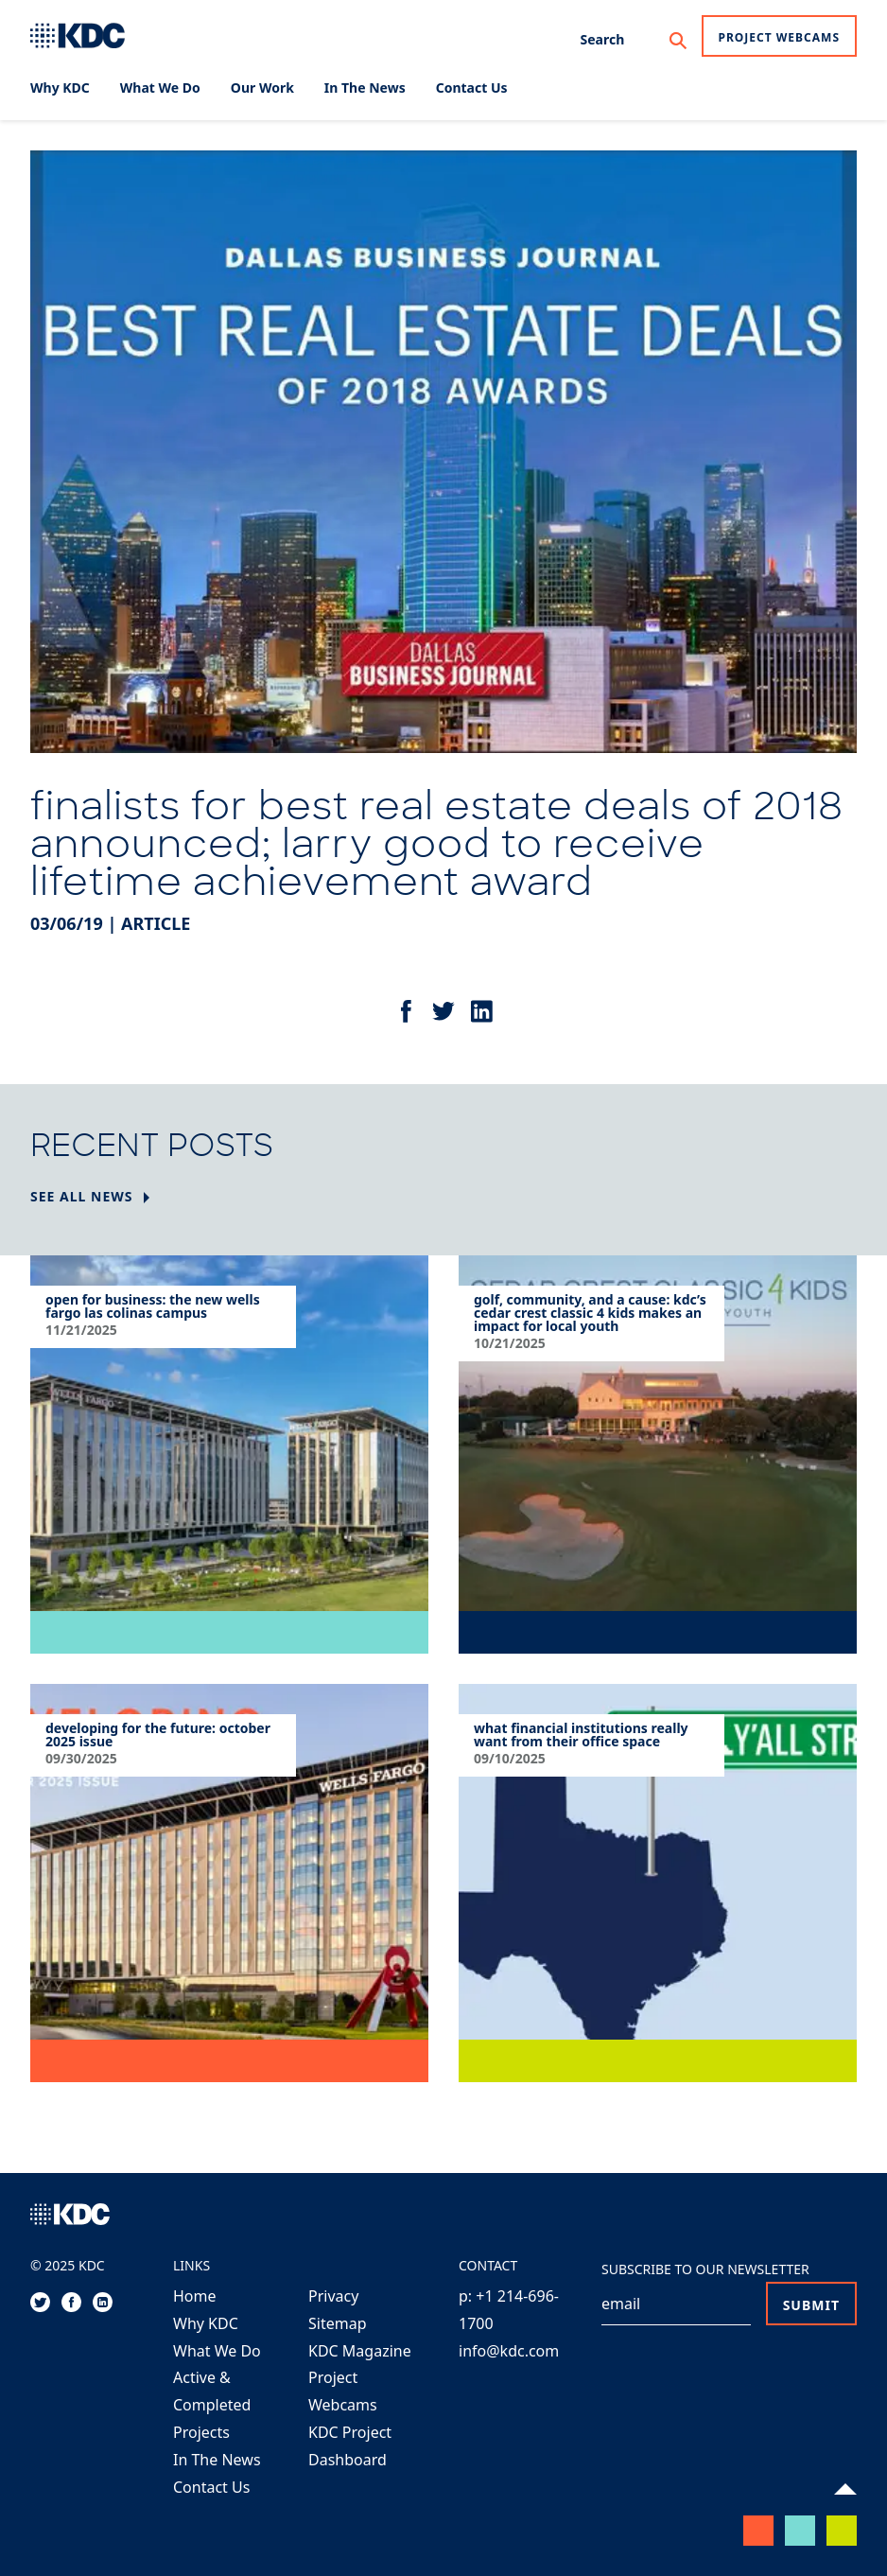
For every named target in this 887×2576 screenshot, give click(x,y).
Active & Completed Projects (212, 2405)
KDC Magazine (359, 2350)
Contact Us (211, 2487)
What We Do (217, 2350)
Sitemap (337, 2323)
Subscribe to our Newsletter (705, 2269)
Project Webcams (780, 37)
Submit (811, 2305)
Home (195, 2296)
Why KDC (205, 2323)
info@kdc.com (509, 2350)
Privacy (333, 2296)
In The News (217, 2459)
